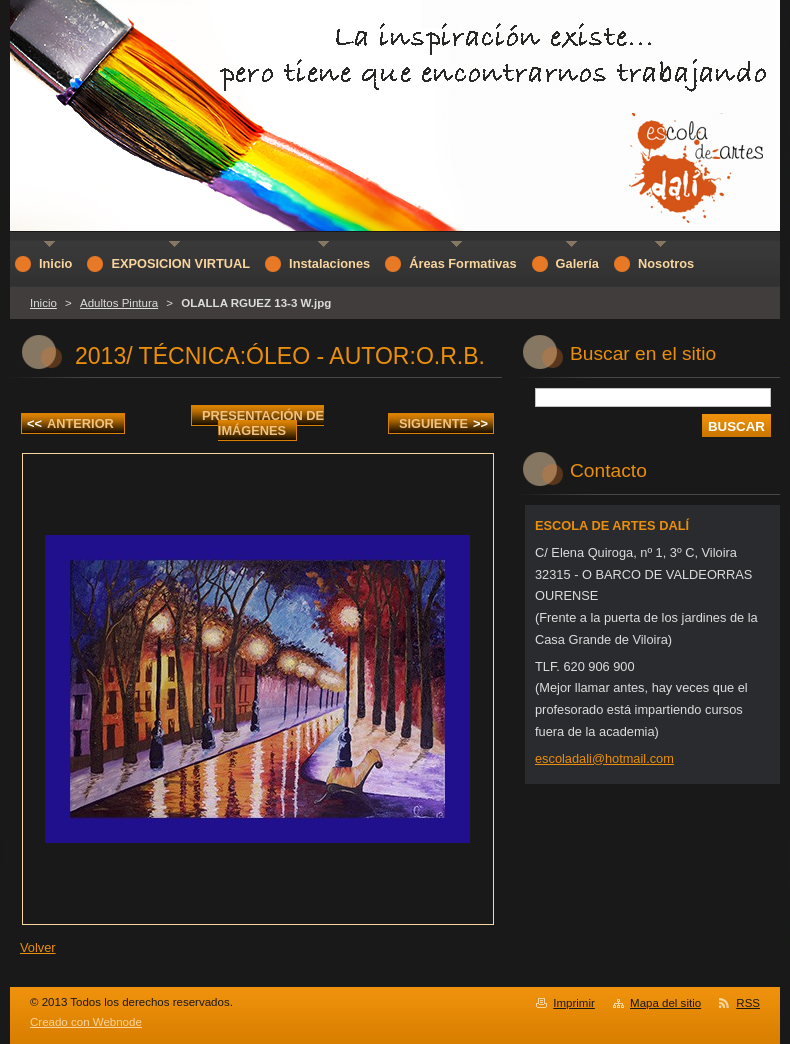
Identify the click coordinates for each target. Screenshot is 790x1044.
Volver (38, 947)
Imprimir (574, 1003)
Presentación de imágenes (263, 423)
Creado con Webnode (86, 1022)
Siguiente (443, 423)
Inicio (43, 303)
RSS (748, 1003)
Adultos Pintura (119, 303)
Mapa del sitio (665, 1003)
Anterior (70, 423)
